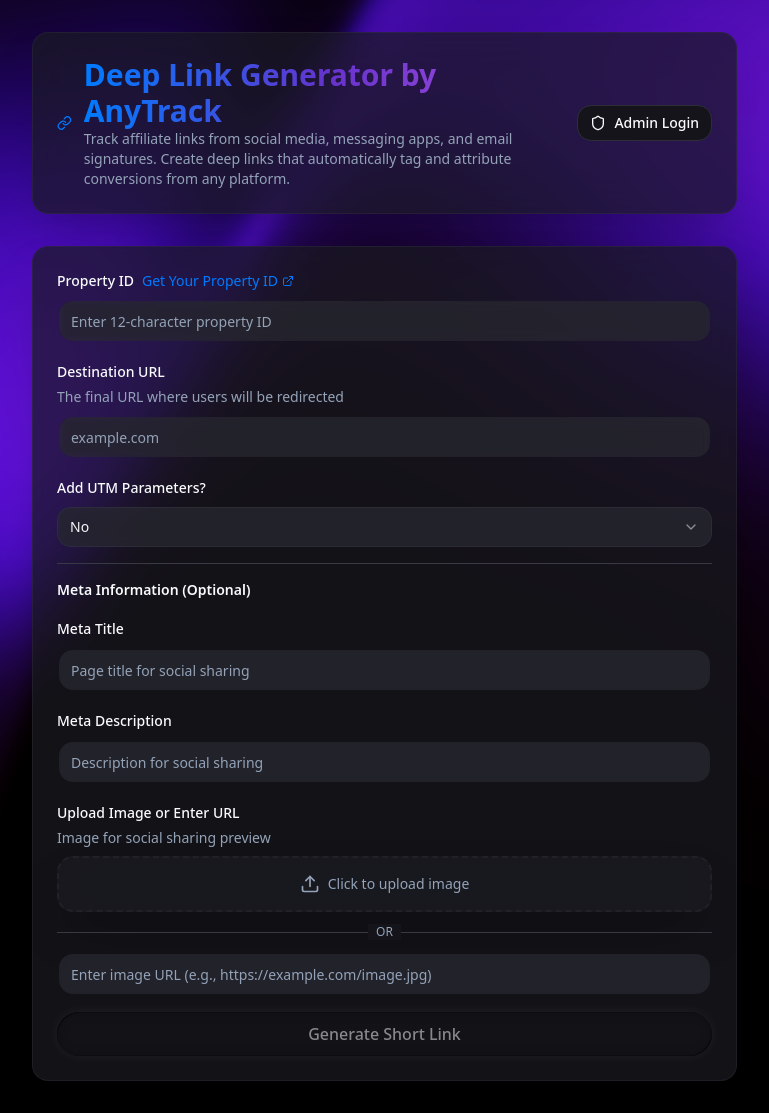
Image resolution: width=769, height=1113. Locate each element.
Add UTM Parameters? (131, 487)
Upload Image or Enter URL (148, 812)
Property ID (95, 281)
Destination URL (111, 371)
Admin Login (644, 122)
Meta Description (114, 720)
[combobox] (384, 527)
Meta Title (90, 628)
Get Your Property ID (218, 280)
